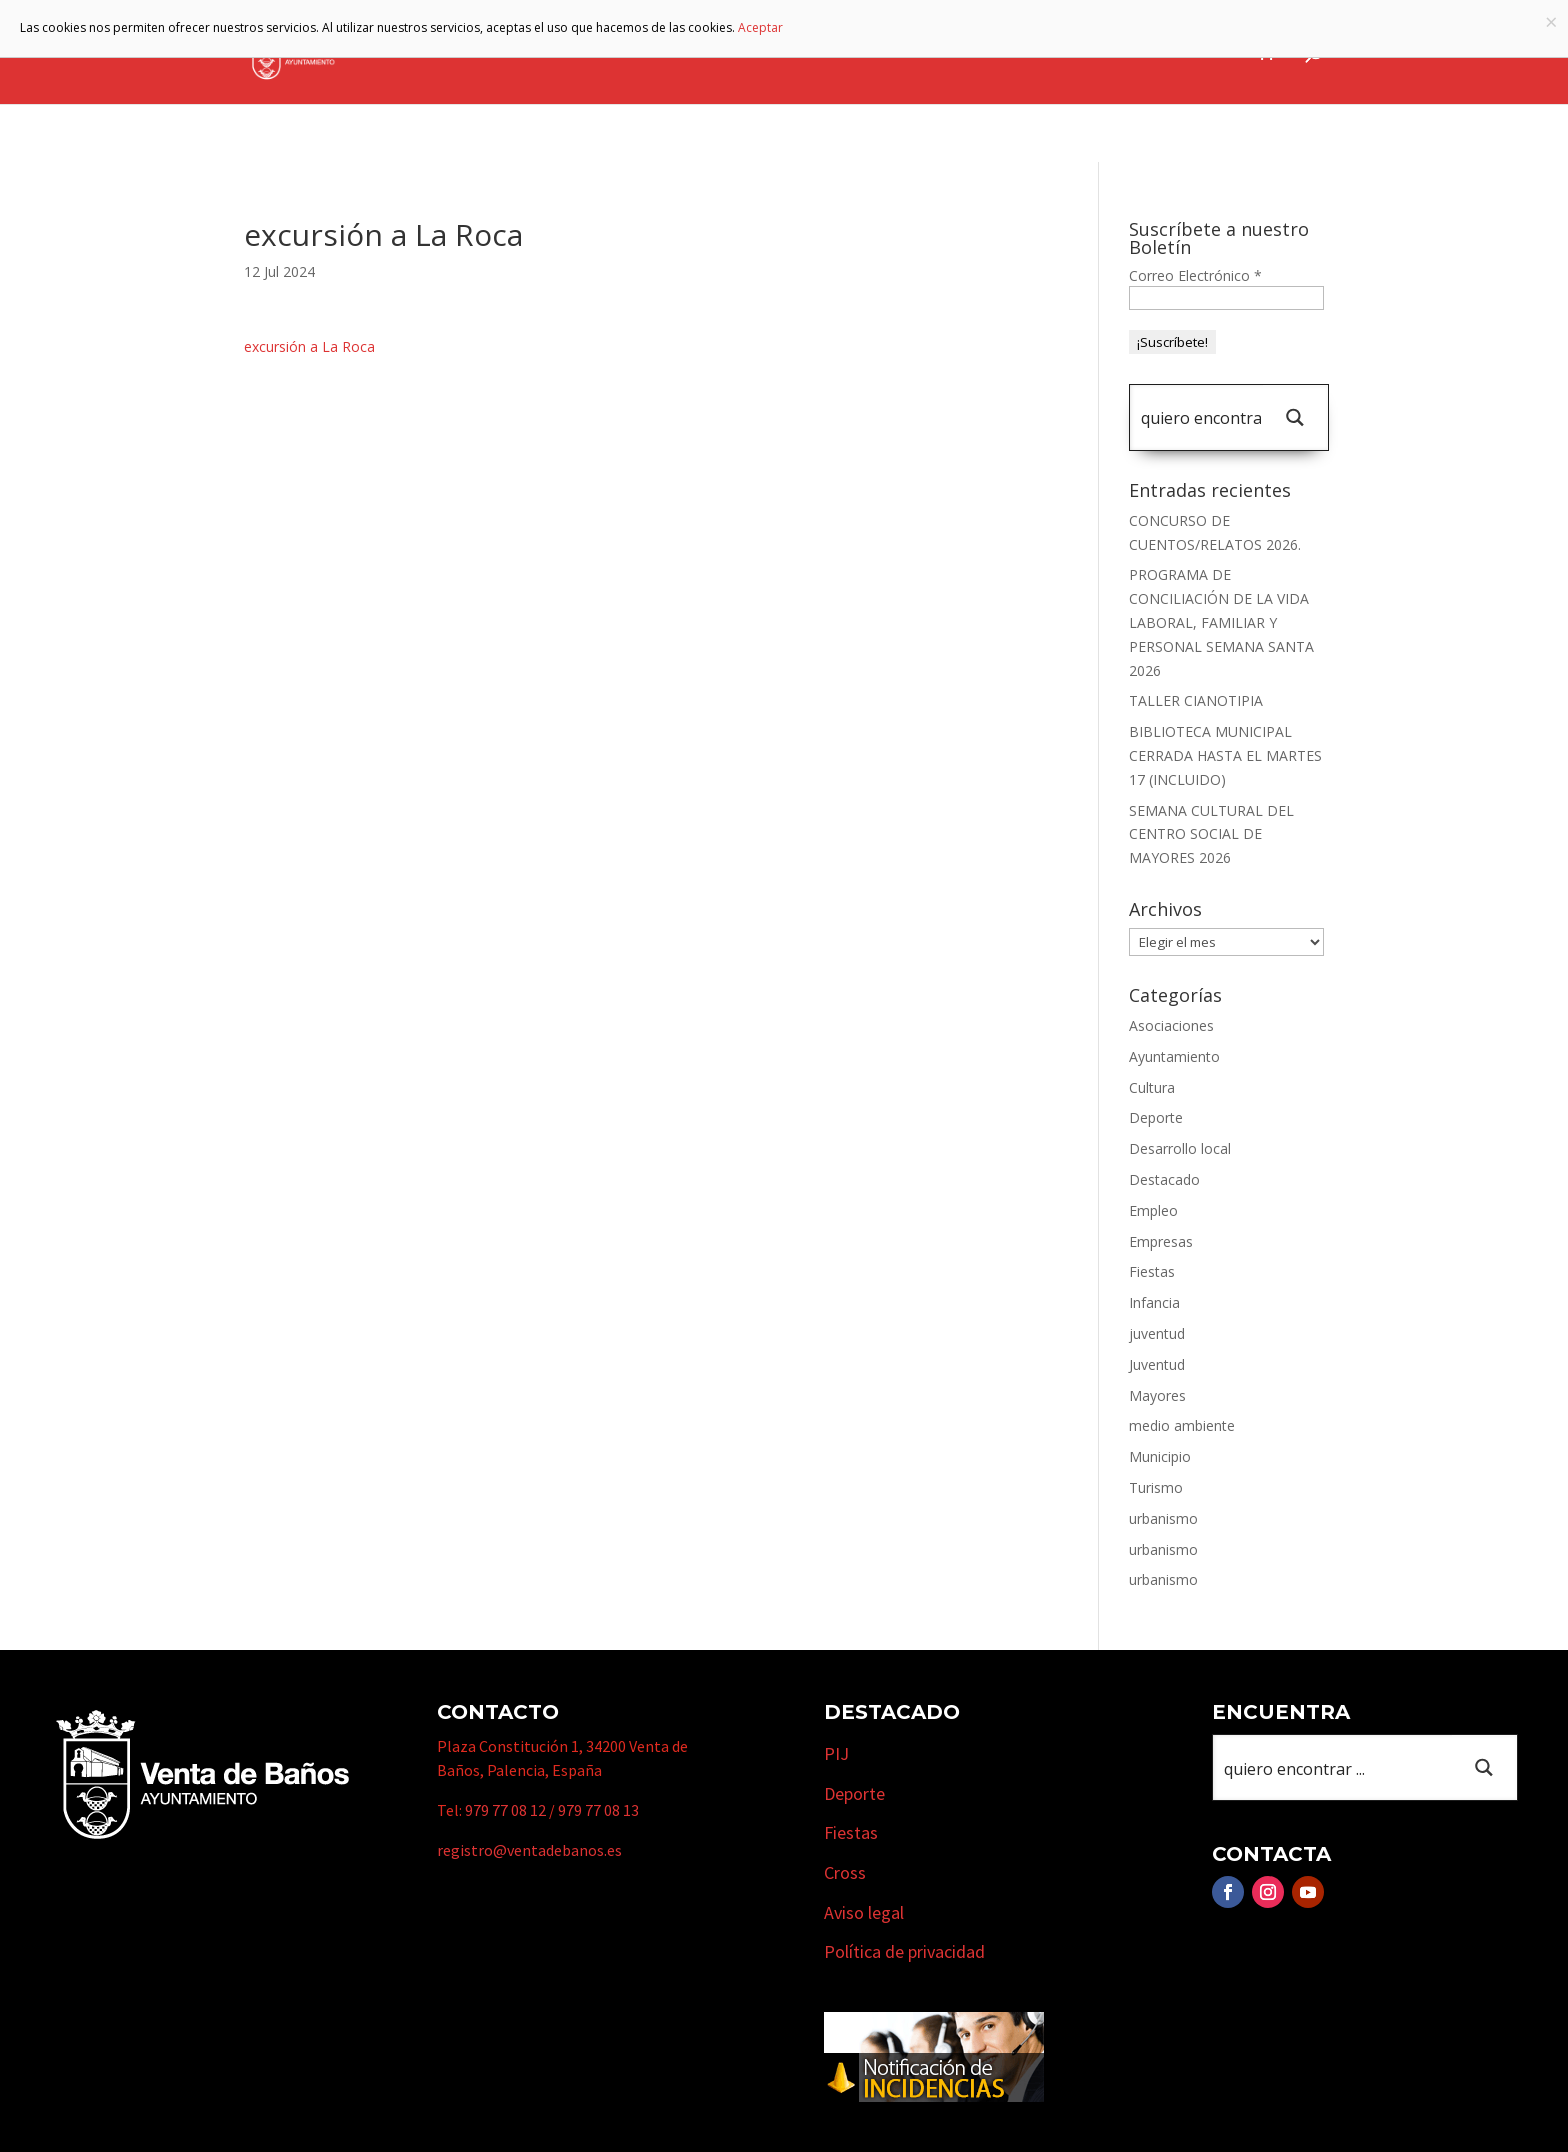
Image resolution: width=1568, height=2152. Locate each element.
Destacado (1164, 1179)
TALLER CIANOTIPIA (1196, 700)
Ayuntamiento (637, 53)
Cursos (1099, 53)
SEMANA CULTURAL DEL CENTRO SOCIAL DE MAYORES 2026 (1211, 834)
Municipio (773, 53)
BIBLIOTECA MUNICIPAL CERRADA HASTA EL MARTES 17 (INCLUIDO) (1225, 755)
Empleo (1153, 1210)
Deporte (1156, 1117)
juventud (1157, 1333)
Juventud (1157, 1364)
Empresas (994, 53)
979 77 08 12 (505, 1810)
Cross (845, 1872)
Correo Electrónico (1195, 275)
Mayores (1157, 1395)
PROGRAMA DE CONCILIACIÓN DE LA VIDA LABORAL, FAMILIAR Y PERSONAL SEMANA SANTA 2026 (1221, 622)
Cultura (1152, 1087)
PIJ (836, 1753)
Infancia (1154, 1302)
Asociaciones (1171, 1025)
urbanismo (1163, 1518)
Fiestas (1152, 1271)
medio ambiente (1182, 1425)
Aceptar (760, 27)
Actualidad (1192, 53)
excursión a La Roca (309, 346)
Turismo (884, 53)
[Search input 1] (1201, 417)
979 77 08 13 (598, 1810)
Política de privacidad (904, 1951)
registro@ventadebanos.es (529, 1850)
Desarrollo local (1180, 1148)
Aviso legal (864, 1912)
